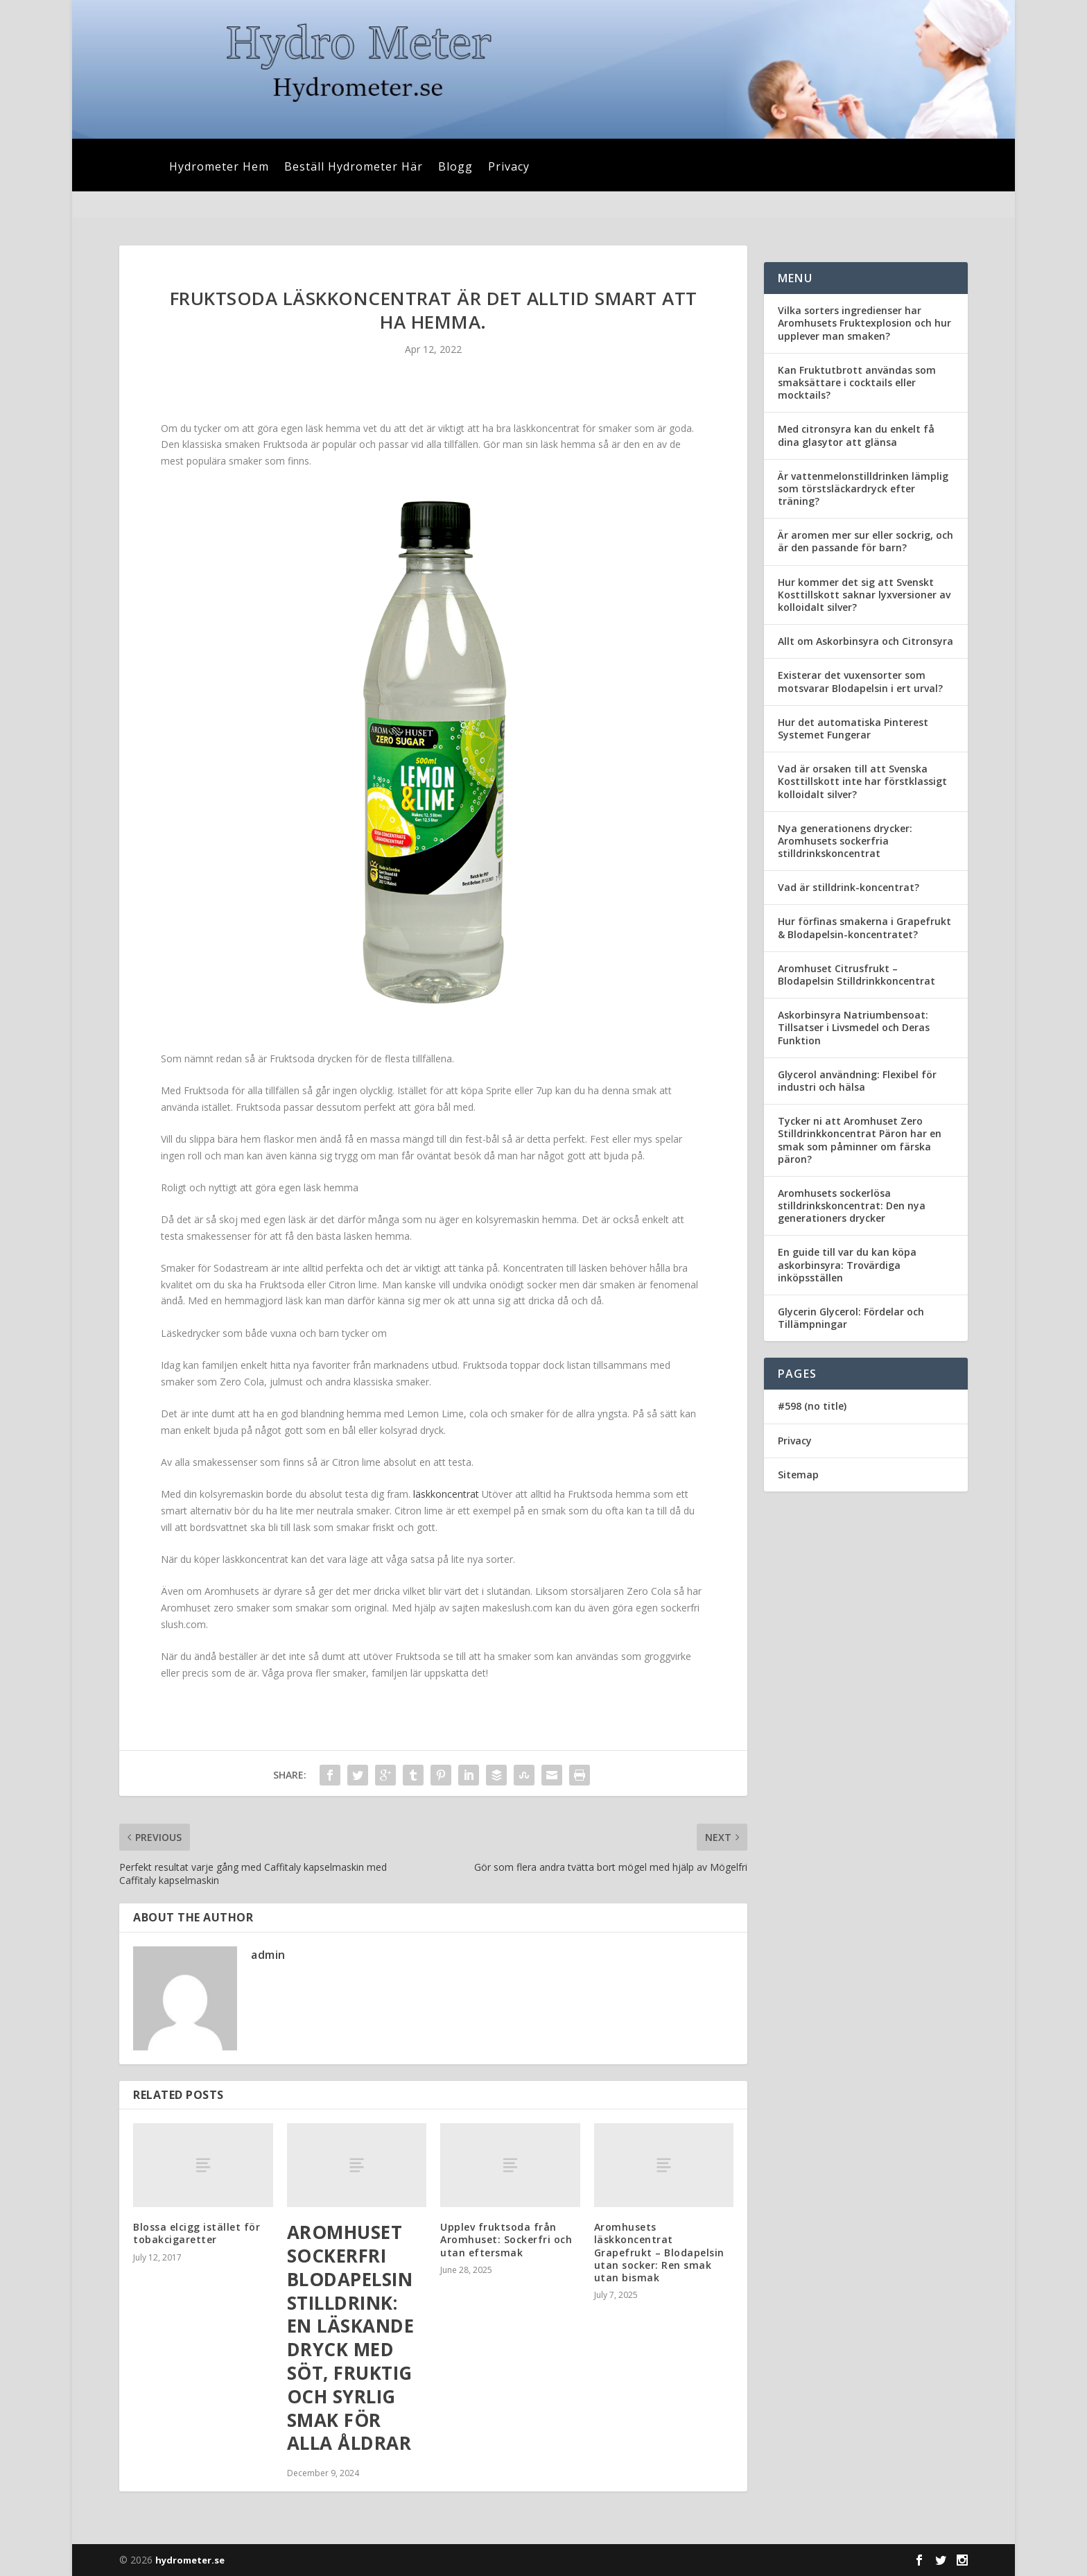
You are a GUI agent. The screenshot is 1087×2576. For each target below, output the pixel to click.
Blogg (455, 168)
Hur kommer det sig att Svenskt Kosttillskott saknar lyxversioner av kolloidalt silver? (864, 595)
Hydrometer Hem (219, 168)
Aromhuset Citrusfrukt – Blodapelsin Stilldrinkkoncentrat (856, 974)
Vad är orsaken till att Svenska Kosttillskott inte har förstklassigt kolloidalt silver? (862, 781)
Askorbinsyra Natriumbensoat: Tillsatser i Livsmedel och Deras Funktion (854, 1027)
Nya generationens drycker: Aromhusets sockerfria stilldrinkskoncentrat (845, 841)
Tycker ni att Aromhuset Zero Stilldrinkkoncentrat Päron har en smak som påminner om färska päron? (859, 1140)
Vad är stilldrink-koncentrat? (848, 887)
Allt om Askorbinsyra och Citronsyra (865, 641)
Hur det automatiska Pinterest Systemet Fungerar (853, 728)
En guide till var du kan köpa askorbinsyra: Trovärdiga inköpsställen (847, 1264)
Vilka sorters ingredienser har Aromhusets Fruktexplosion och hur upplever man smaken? (864, 323)
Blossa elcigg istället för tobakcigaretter (196, 2233)
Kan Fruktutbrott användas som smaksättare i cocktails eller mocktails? (857, 382)
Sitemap (798, 1474)
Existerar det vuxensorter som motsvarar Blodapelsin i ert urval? (860, 681)
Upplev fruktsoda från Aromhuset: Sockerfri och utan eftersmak (506, 2239)
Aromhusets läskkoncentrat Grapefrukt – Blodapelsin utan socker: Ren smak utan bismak (659, 2252)
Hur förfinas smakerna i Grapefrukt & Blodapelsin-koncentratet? (864, 927)
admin (268, 1954)
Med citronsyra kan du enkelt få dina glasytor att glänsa (856, 435)
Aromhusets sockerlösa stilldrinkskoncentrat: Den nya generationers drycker (851, 1205)
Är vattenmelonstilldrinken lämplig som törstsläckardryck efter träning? (863, 488)
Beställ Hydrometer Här (353, 168)
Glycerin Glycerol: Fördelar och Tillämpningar (851, 1318)
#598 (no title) (812, 1405)
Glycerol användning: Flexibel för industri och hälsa (857, 1080)
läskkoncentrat (446, 1494)
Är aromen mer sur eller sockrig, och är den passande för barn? (865, 541)
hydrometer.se (190, 2560)
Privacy (509, 168)
